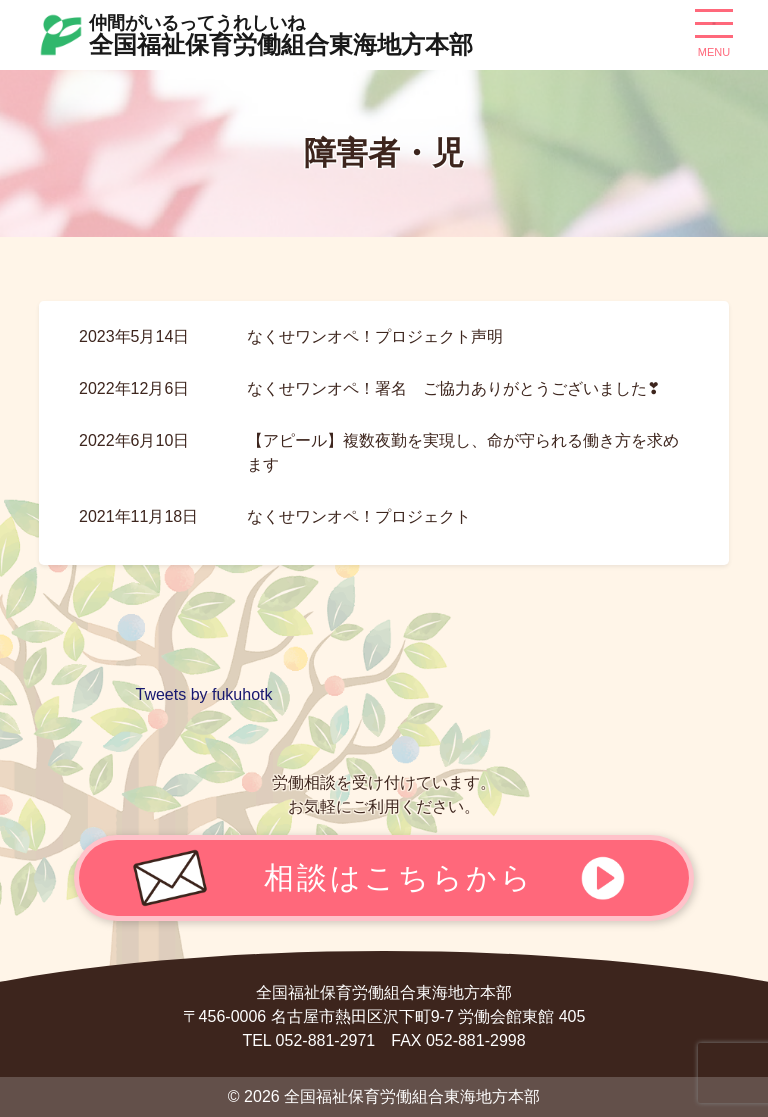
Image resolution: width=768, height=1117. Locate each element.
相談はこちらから (399, 877)
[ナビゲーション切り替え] (714, 31)
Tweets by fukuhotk (204, 694)
